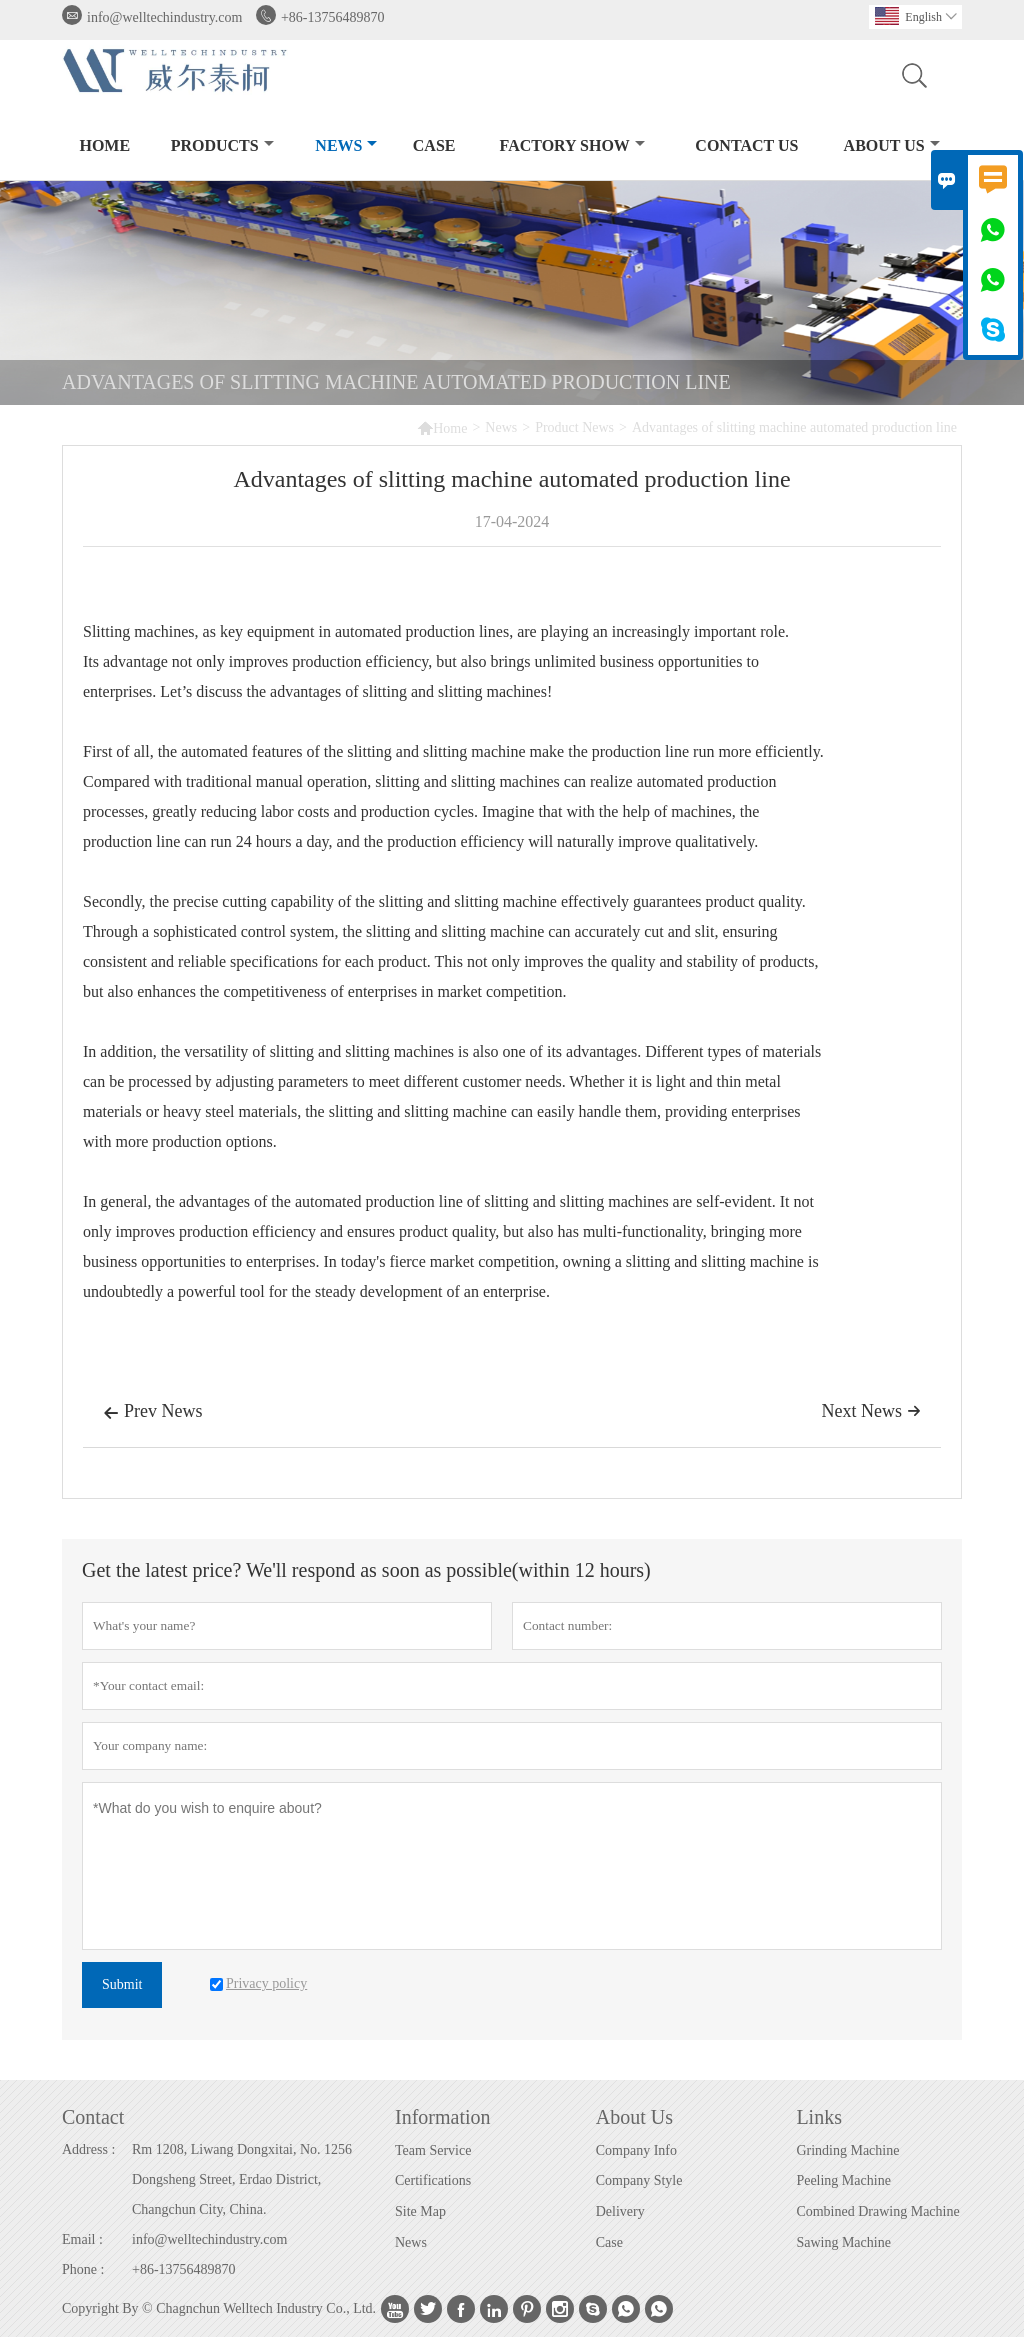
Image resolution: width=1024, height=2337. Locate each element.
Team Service (433, 2150)
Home (104, 145)
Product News (574, 427)
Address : (88, 2149)
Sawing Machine (843, 2242)
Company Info (636, 2150)
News (346, 145)
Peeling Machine (843, 2180)
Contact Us (746, 145)
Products (222, 145)
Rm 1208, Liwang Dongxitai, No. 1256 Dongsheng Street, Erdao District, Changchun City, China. (242, 2179)
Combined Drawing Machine (877, 2211)
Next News (871, 1411)
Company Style (639, 2180)
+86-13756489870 (333, 17)
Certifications (433, 2180)
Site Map (420, 2211)
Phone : (83, 2269)
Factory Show (572, 145)
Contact (93, 2117)
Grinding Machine (847, 2150)
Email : (82, 2239)
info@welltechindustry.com (164, 17)
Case (434, 145)
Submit (122, 1984)
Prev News (153, 1413)
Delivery (620, 2211)
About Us (892, 145)
